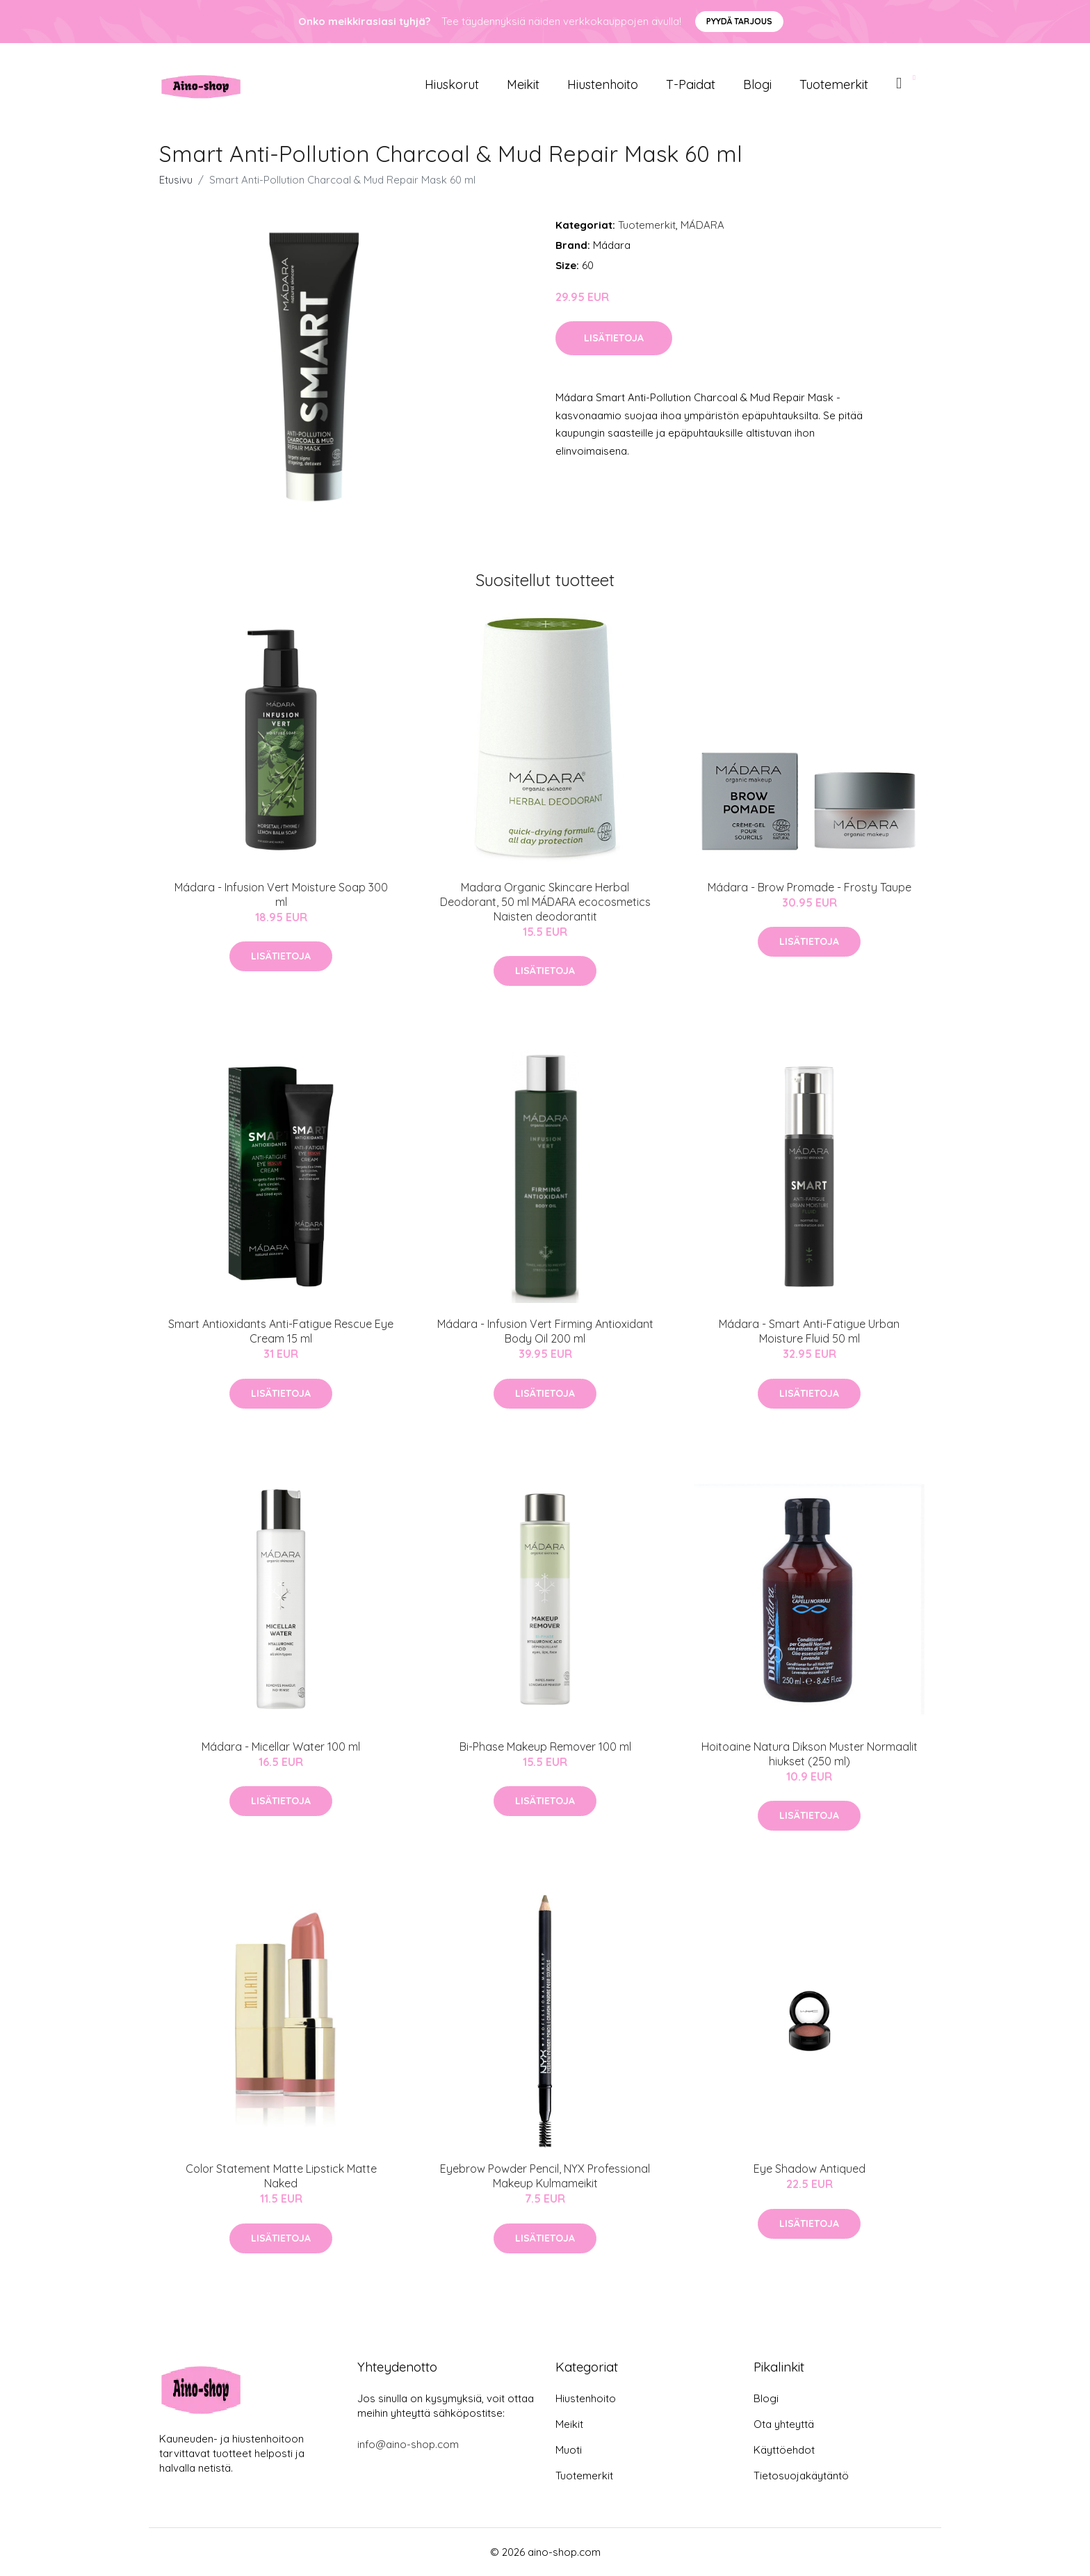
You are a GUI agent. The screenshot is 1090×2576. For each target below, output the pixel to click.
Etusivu (176, 179)
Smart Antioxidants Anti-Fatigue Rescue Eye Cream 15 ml (280, 1331)
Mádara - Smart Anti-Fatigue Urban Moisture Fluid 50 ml (809, 1331)
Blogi (757, 84)
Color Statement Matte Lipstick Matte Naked (281, 2176)
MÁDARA (702, 225)
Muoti (568, 2449)
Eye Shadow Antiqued (809, 2169)
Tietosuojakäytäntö (801, 2475)
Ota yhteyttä (784, 2424)
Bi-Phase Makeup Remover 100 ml (545, 1746)
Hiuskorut (452, 84)
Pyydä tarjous (739, 21)
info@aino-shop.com (408, 2444)
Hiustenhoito (602, 84)
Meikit (523, 84)
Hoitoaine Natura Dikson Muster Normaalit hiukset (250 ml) (809, 1754)
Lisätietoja (614, 338)
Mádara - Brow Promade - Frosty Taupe (809, 887)
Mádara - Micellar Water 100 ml (281, 1746)
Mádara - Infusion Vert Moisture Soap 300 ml (281, 894)
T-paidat (690, 84)
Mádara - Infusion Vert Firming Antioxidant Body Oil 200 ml (545, 1331)
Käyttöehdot (784, 2449)
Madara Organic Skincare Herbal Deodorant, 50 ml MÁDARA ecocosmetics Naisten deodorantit (545, 901)
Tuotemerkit (833, 84)
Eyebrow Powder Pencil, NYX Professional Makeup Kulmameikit (545, 2176)
